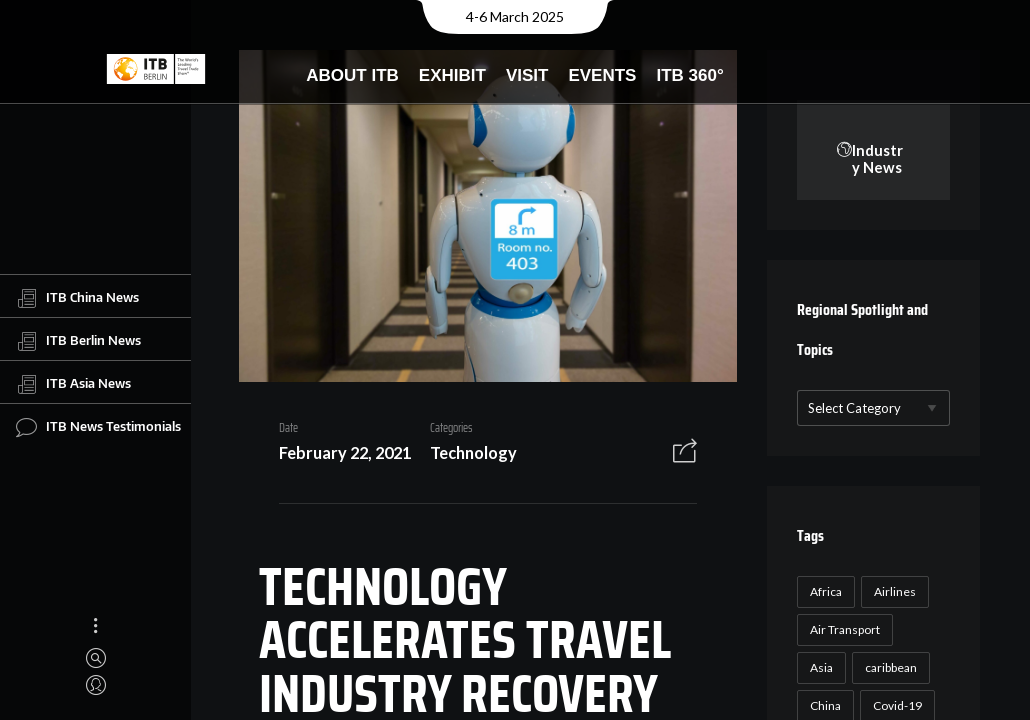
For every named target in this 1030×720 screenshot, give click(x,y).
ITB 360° (689, 75)
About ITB (352, 75)
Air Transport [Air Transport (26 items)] (845, 629)
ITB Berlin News (78, 341)
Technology (473, 452)
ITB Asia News (73, 384)
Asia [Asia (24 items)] (821, 667)
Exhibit (452, 75)
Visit (527, 75)
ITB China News (77, 298)
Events (602, 75)
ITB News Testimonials (98, 427)
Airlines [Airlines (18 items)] (895, 591)
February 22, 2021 (345, 452)
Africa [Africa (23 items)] (826, 591)
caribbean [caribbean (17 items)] (891, 667)
